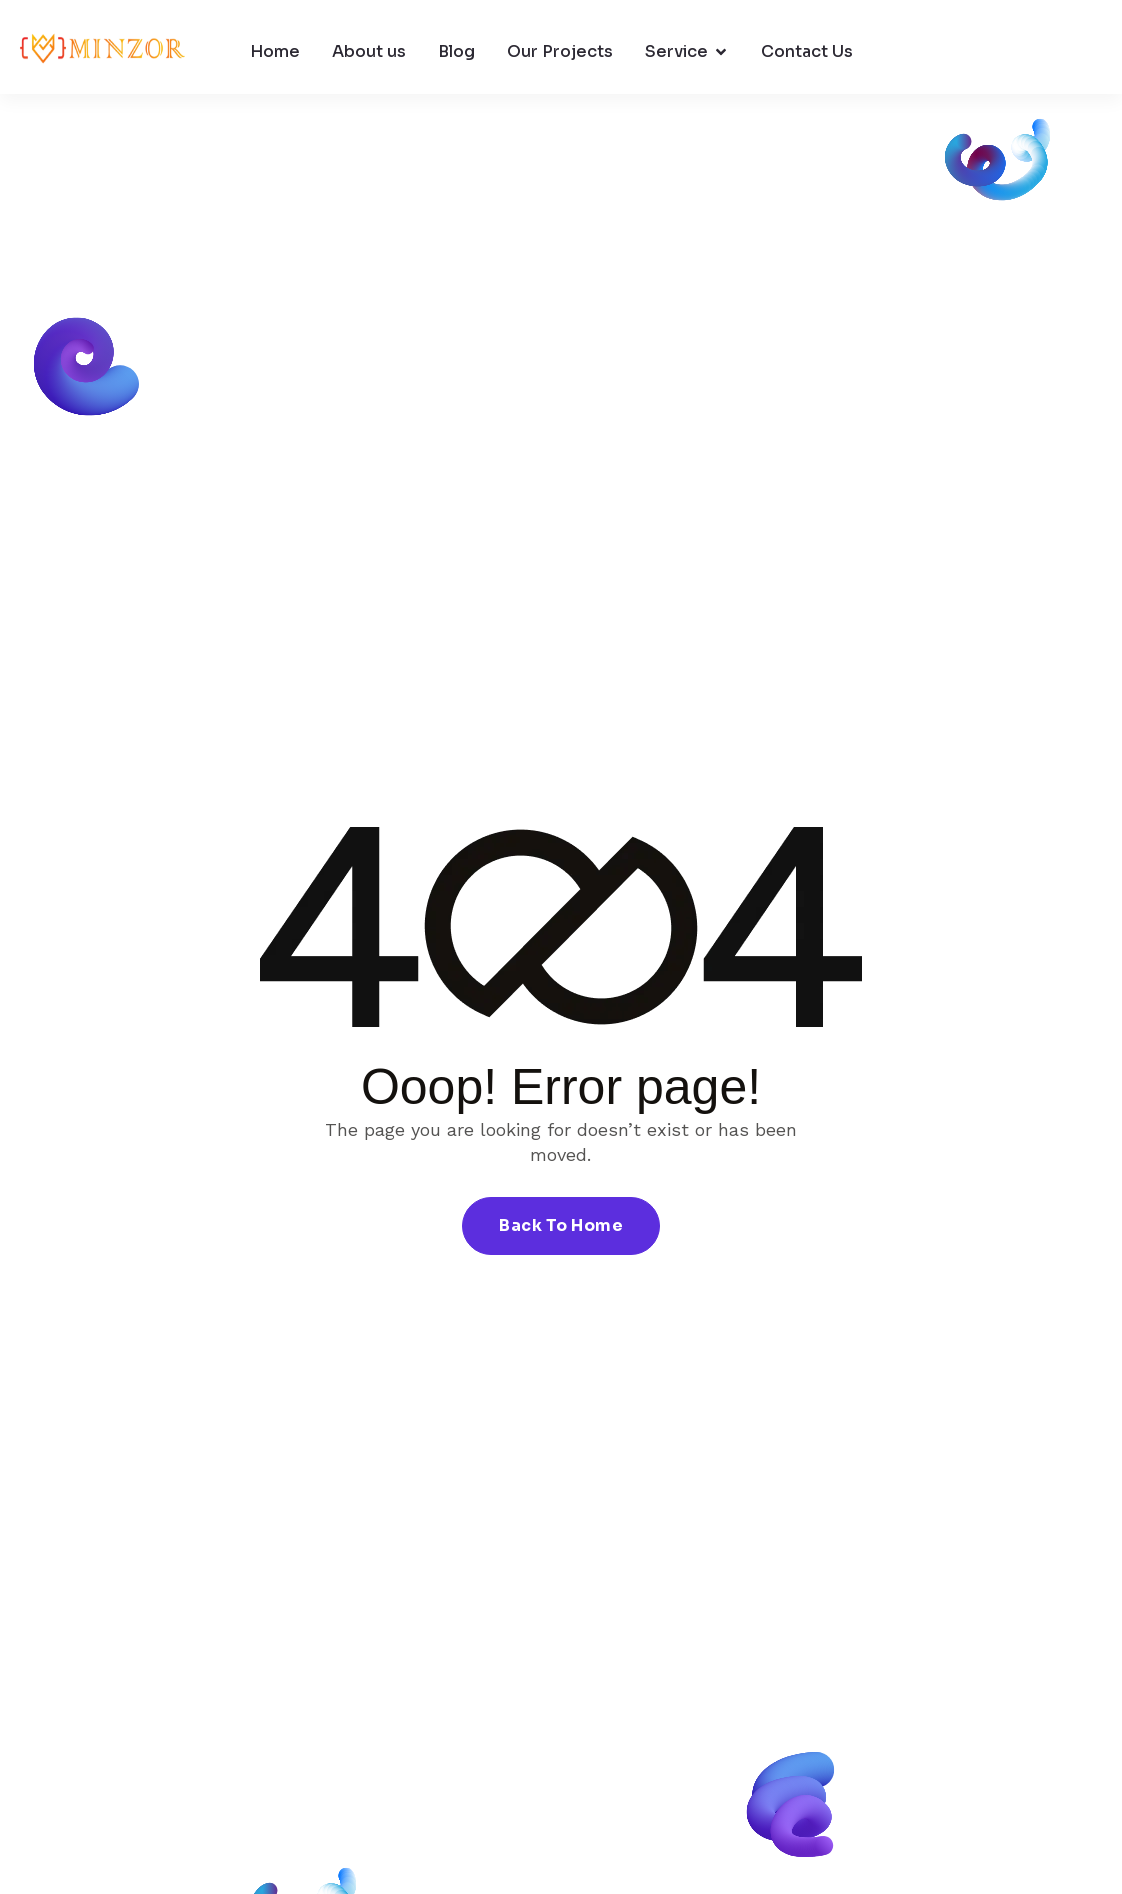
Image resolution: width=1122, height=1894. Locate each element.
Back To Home (561, 1225)
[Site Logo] (102, 52)
